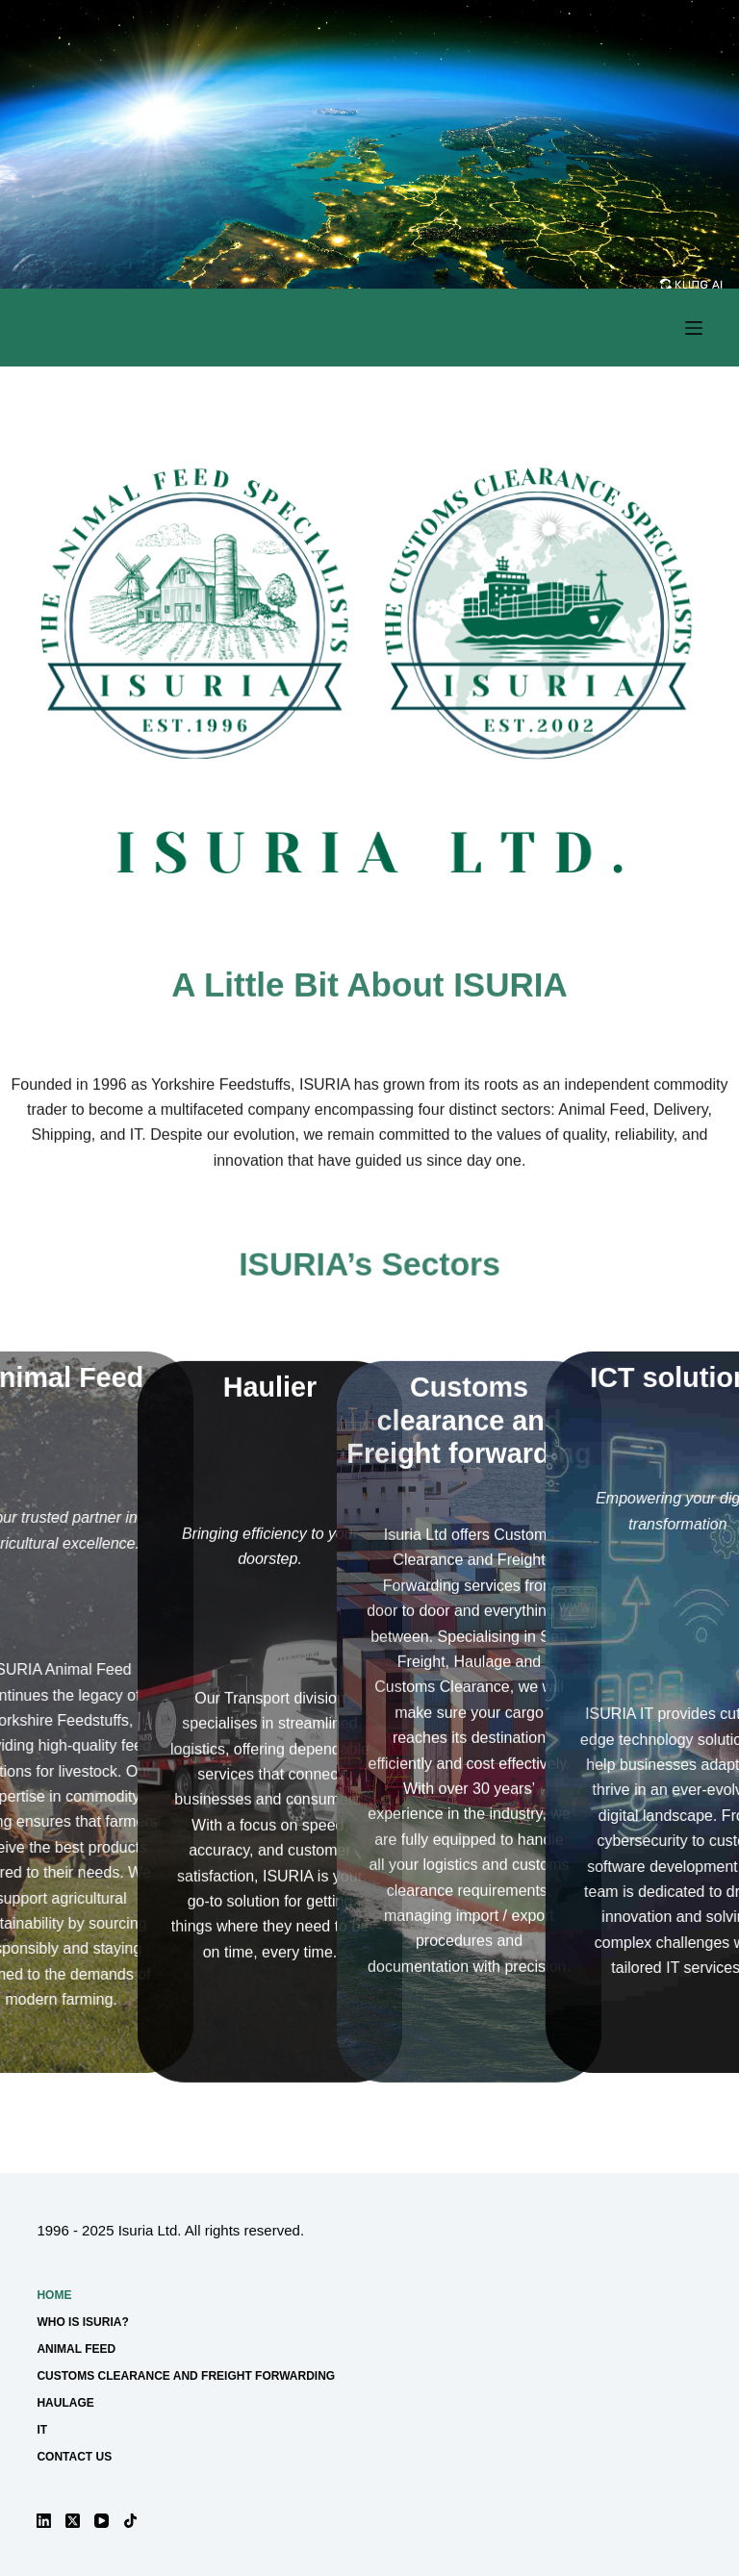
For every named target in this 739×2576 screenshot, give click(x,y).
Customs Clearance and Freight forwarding (186, 2376)
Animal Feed (76, 2349)
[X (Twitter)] (72, 2520)
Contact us (74, 2456)
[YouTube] (101, 2520)
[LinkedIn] (44, 2520)
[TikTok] (130, 2520)
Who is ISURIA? (82, 2322)
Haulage (65, 2403)
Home (54, 2295)
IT (42, 2430)
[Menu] (693, 328)
